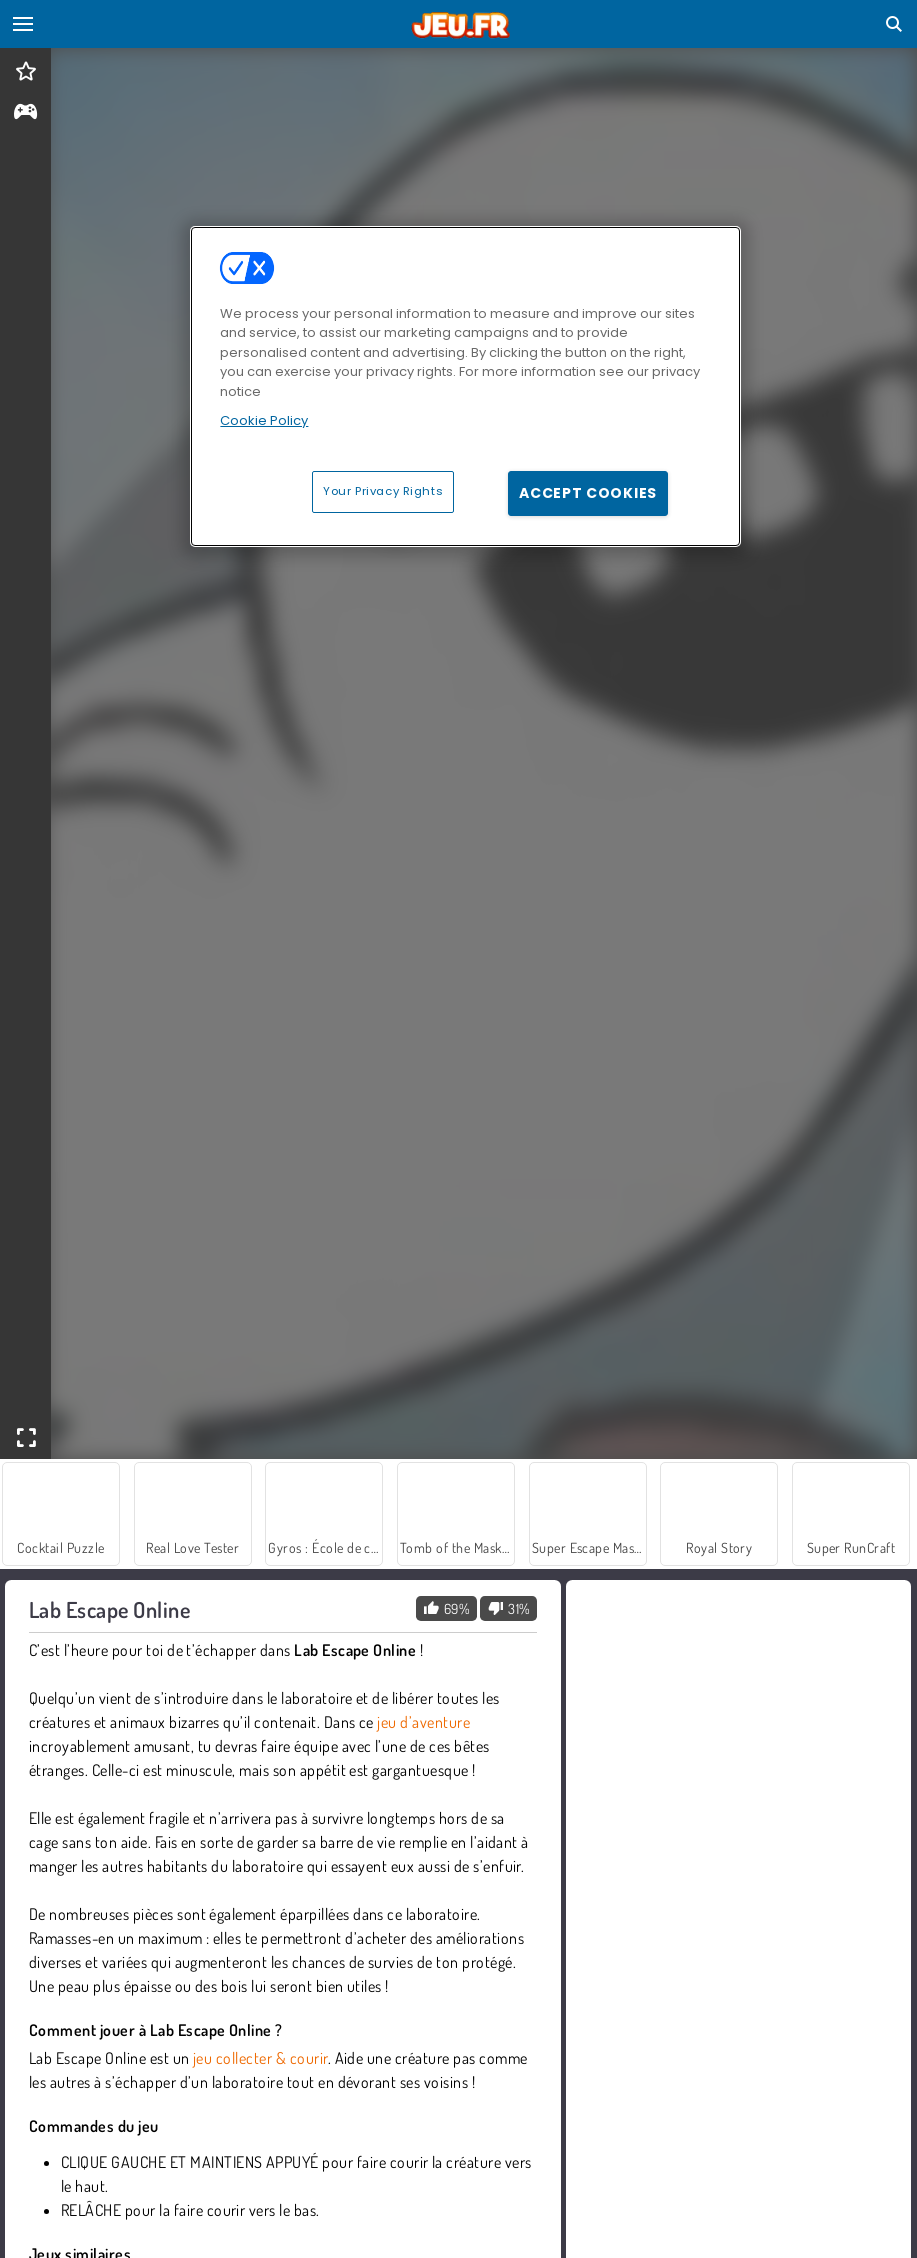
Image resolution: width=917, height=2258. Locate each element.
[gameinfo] (25, 113)
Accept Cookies (588, 493)
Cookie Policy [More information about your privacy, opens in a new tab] (264, 420)
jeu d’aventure (423, 1722)
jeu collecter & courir (260, 2058)
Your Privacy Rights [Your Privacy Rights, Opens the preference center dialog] (383, 491)
